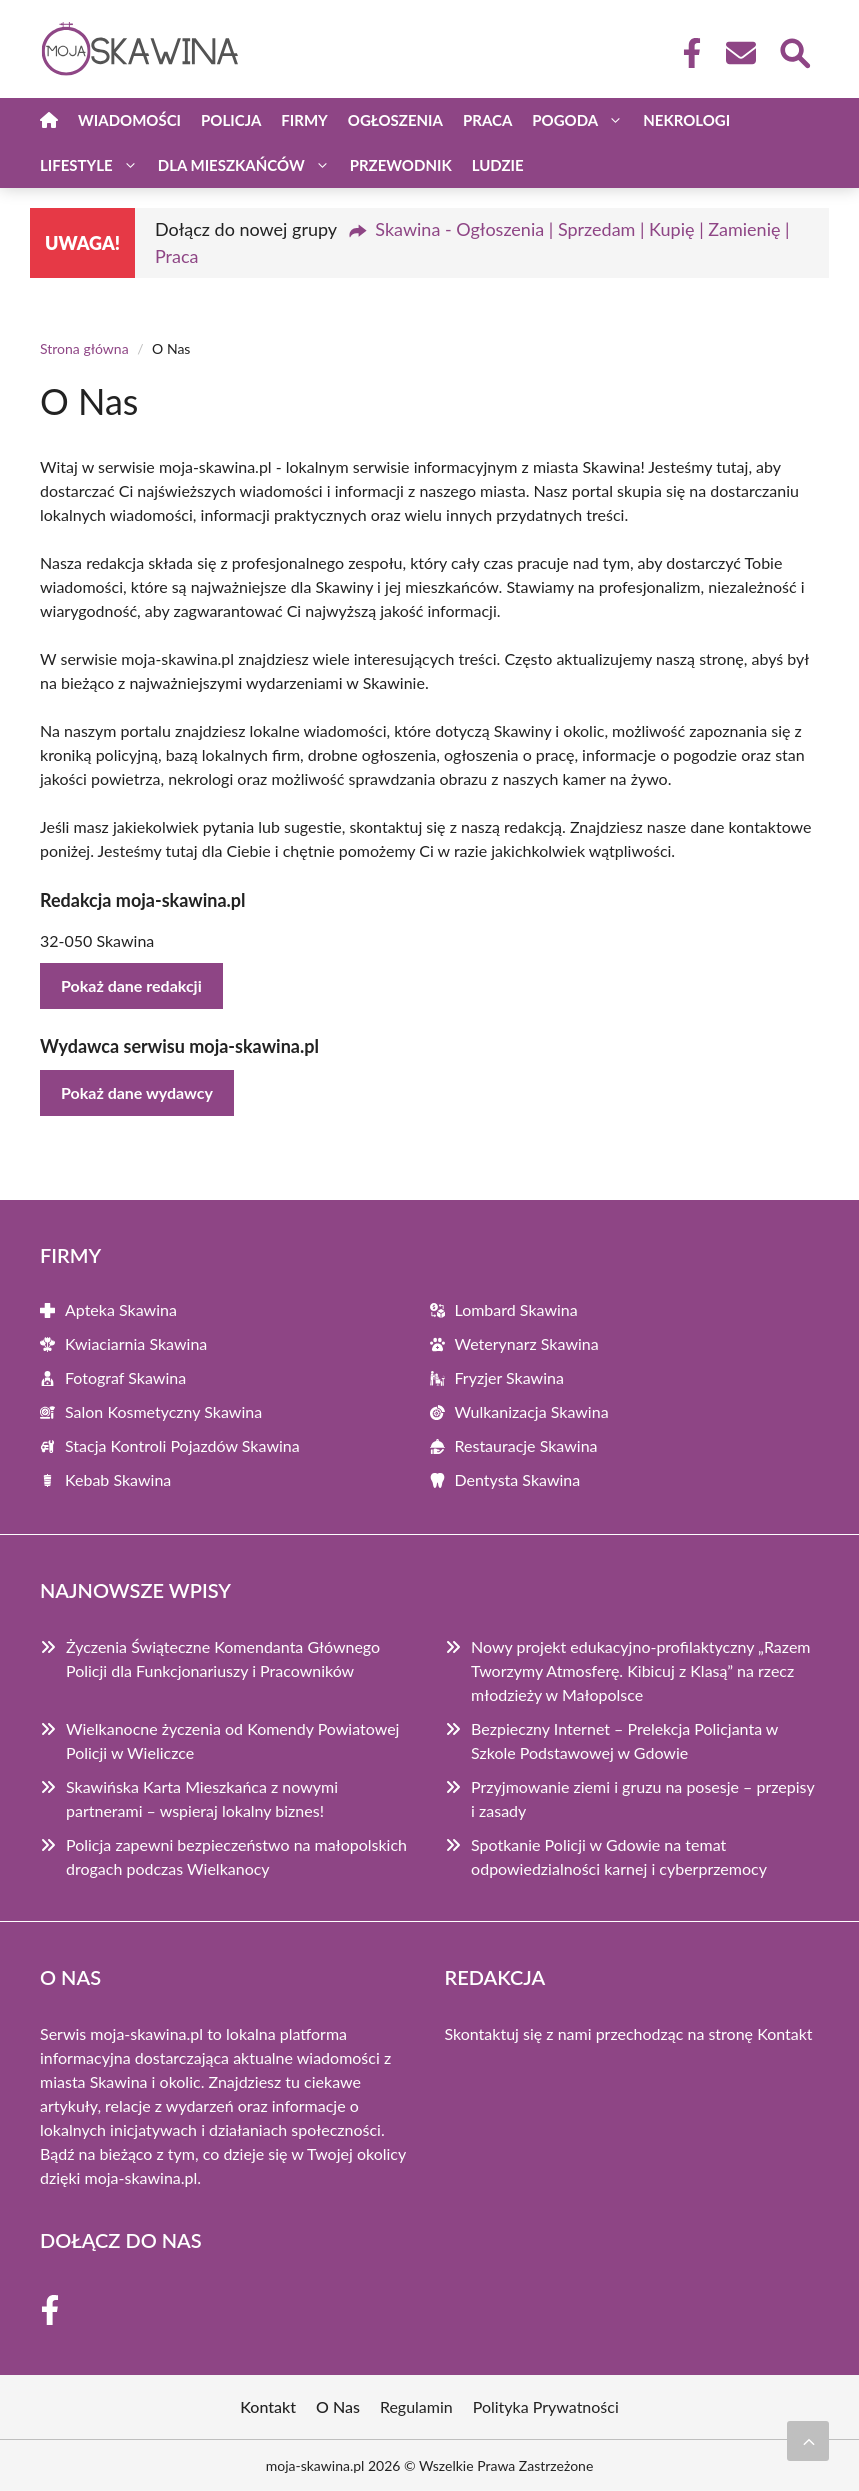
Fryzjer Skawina (509, 1377)
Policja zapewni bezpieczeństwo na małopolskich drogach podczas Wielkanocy (236, 1856)
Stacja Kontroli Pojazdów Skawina (182, 1445)
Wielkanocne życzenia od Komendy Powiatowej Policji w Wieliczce (232, 1740)
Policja (231, 120)
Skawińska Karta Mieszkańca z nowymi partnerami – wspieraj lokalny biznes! (202, 1798)
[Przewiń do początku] (808, 2441)
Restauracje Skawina (526, 1445)
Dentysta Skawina (518, 1479)
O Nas (338, 2406)
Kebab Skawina (118, 1479)
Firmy (304, 120)
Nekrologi (686, 120)
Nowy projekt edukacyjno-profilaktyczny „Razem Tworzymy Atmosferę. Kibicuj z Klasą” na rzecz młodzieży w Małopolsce (640, 1670)
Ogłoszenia (395, 120)
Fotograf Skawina (125, 1377)
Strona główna (84, 348)
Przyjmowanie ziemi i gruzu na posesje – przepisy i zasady (642, 1798)
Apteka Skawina (121, 1309)
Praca (487, 120)
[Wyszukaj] (794, 51)
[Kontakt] (740, 53)
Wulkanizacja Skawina (532, 1411)
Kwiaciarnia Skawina (136, 1343)
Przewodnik (401, 165)
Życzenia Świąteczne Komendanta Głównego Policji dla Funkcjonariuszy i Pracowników (223, 1658)
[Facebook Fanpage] (686, 53)
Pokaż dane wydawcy (137, 1092)
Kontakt (784, 2033)
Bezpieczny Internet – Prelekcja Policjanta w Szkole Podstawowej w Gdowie (624, 1740)
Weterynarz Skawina (527, 1343)
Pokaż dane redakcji (131, 985)
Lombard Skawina (516, 1309)
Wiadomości (129, 120)
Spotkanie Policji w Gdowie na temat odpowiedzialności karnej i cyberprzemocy (619, 1856)
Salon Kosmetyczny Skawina (163, 1411)
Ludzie (498, 165)
